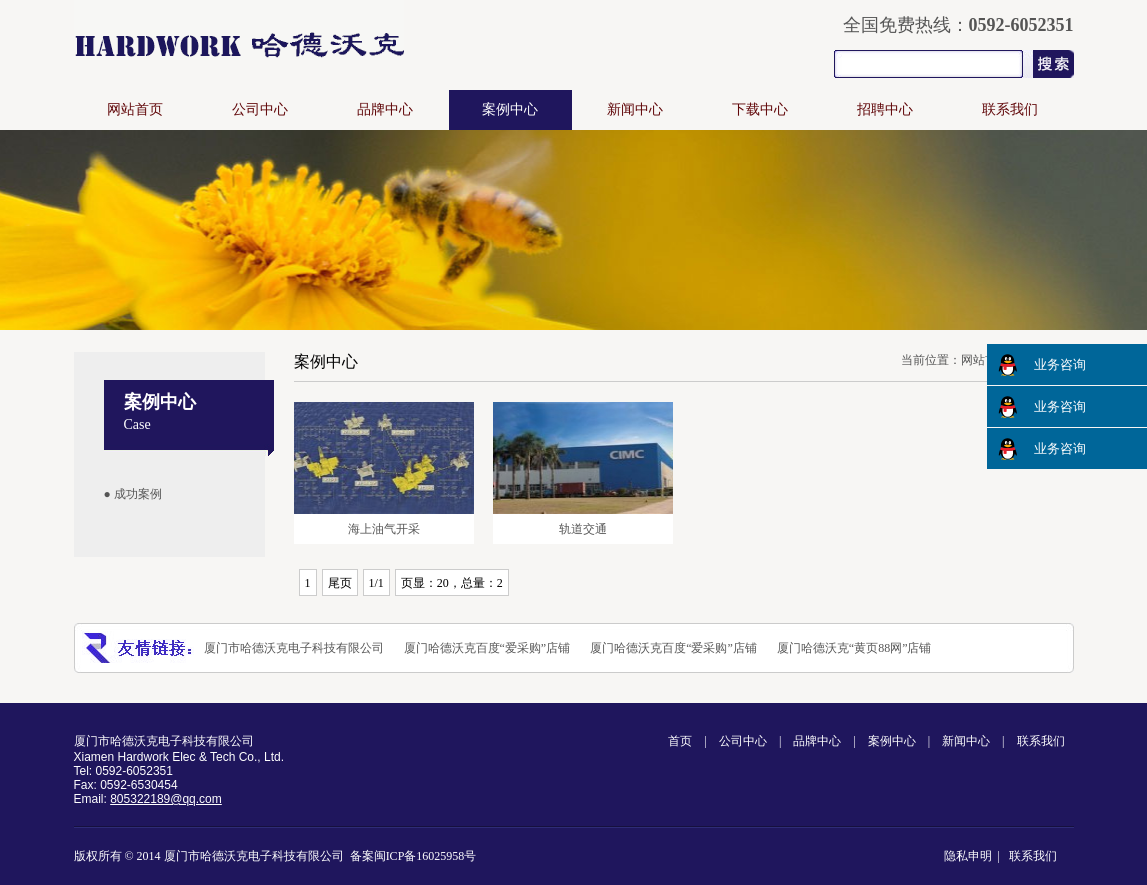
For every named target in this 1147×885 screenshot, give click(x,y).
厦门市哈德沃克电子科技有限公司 (294, 648)
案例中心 (510, 109)
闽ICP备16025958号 (425, 856)
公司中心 (260, 109)
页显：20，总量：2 (452, 583)
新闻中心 (635, 109)
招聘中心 (885, 109)
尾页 (340, 583)
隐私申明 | (975, 856)
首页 (680, 741)
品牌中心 (385, 109)
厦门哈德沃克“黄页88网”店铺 (854, 648)
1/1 (376, 583)
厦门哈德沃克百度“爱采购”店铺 (487, 648)
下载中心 (760, 109)
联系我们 (1010, 109)
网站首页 (135, 109)
